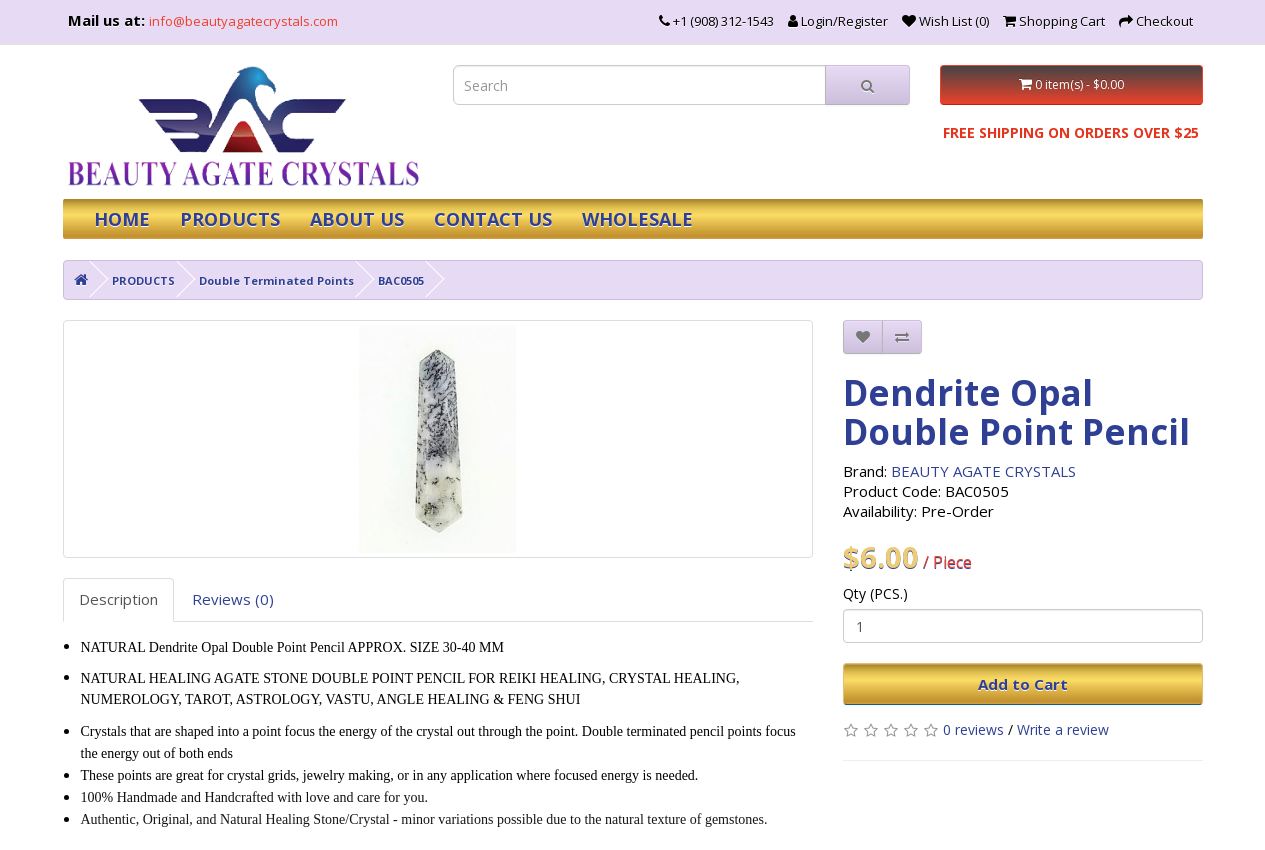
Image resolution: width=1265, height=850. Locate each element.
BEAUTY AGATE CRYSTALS (983, 471)
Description (118, 599)
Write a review (1063, 729)
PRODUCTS (230, 219)
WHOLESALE (637, 219)
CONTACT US (493, 219)
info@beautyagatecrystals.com (243, 21)
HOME (122, 219)
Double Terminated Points (276, 280)
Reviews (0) (233, 599)
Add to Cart (1023, 684)
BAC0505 (401, 280)
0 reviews (973, 729)
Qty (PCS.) (875, 593)
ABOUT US (357, 219)
